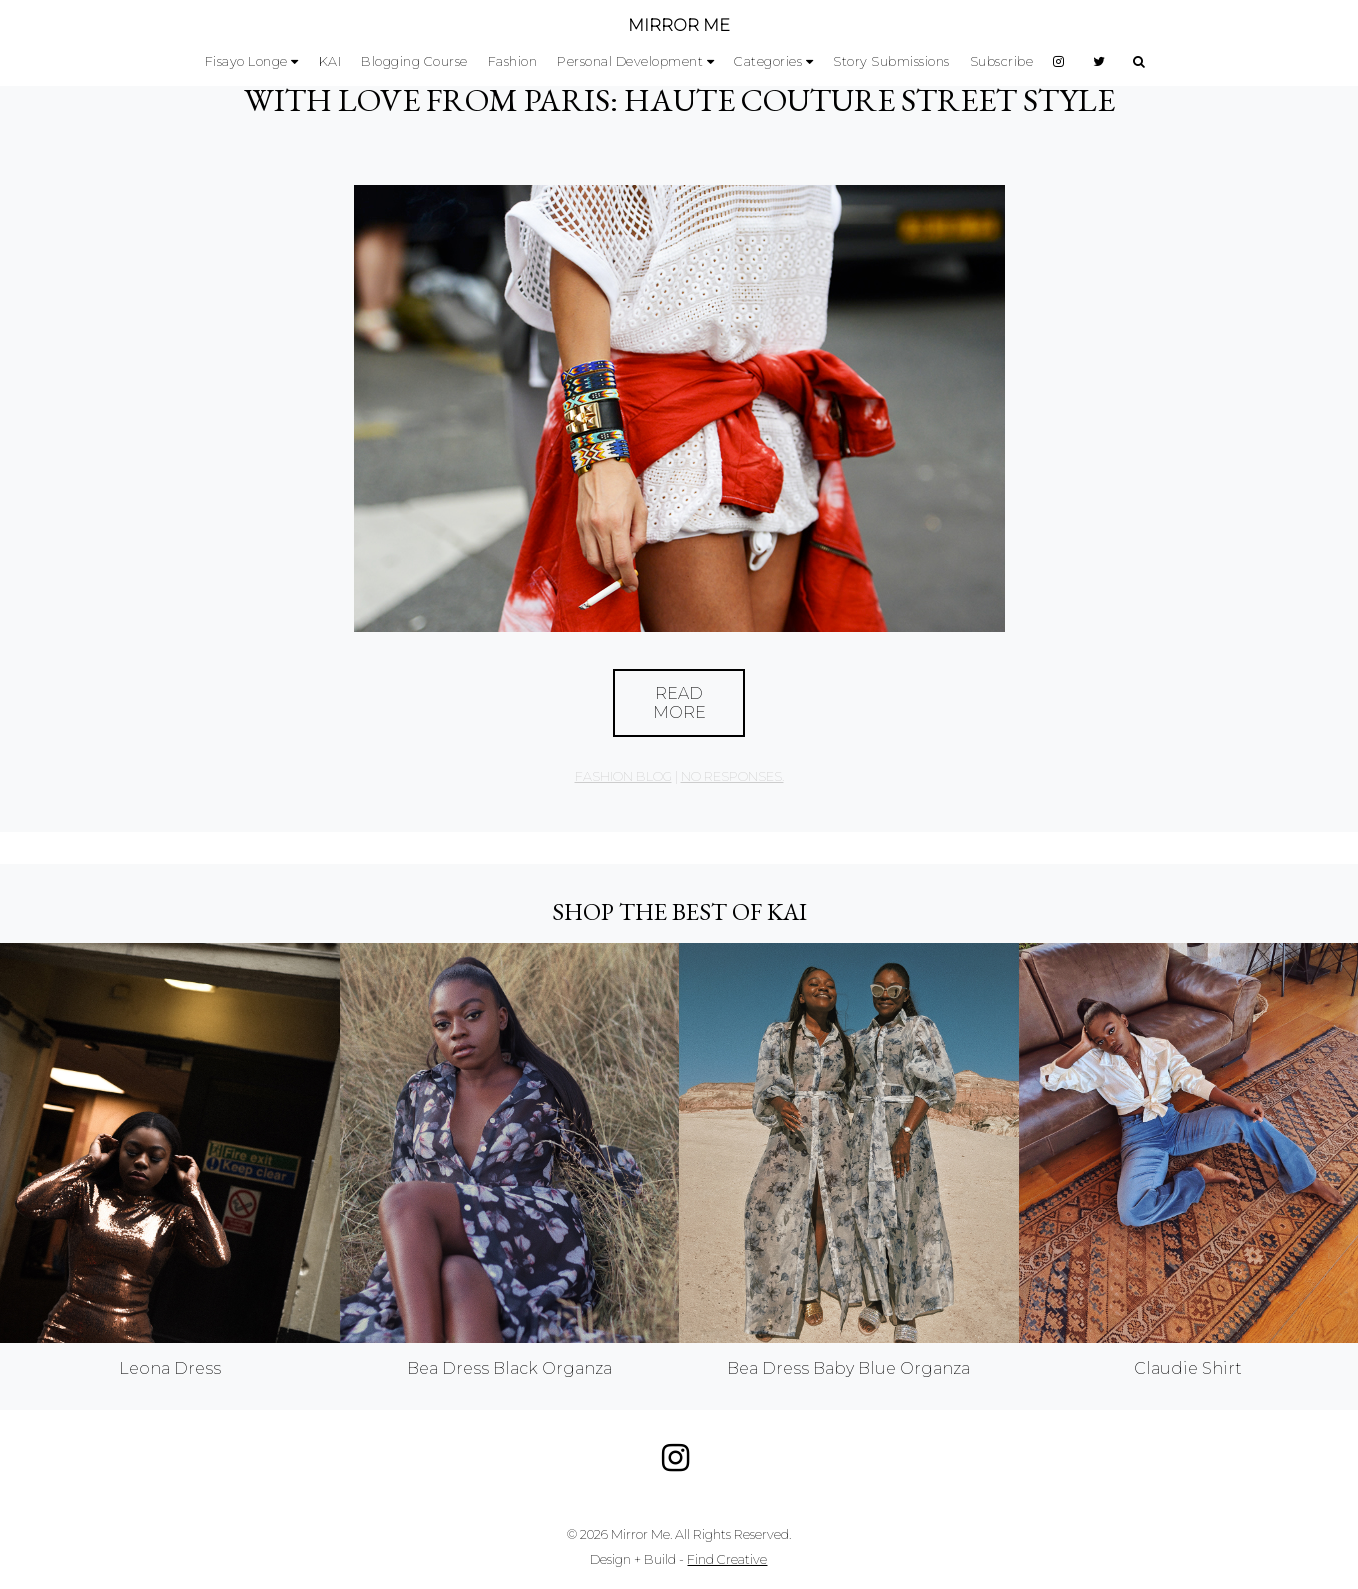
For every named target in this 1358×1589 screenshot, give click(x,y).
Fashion (513, 61)
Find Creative (727, 1559)
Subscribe (1002, 61)
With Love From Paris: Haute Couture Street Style (679, 100)
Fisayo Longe (246, 61)
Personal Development (630, 61)
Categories (768, 61)
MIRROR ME (679, 25)
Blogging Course (414, 61)
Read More (679, 703)
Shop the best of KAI (679, 911)
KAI (330, 61)
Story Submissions (891, 61)
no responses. (732, 776)
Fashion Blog (623, 776)
